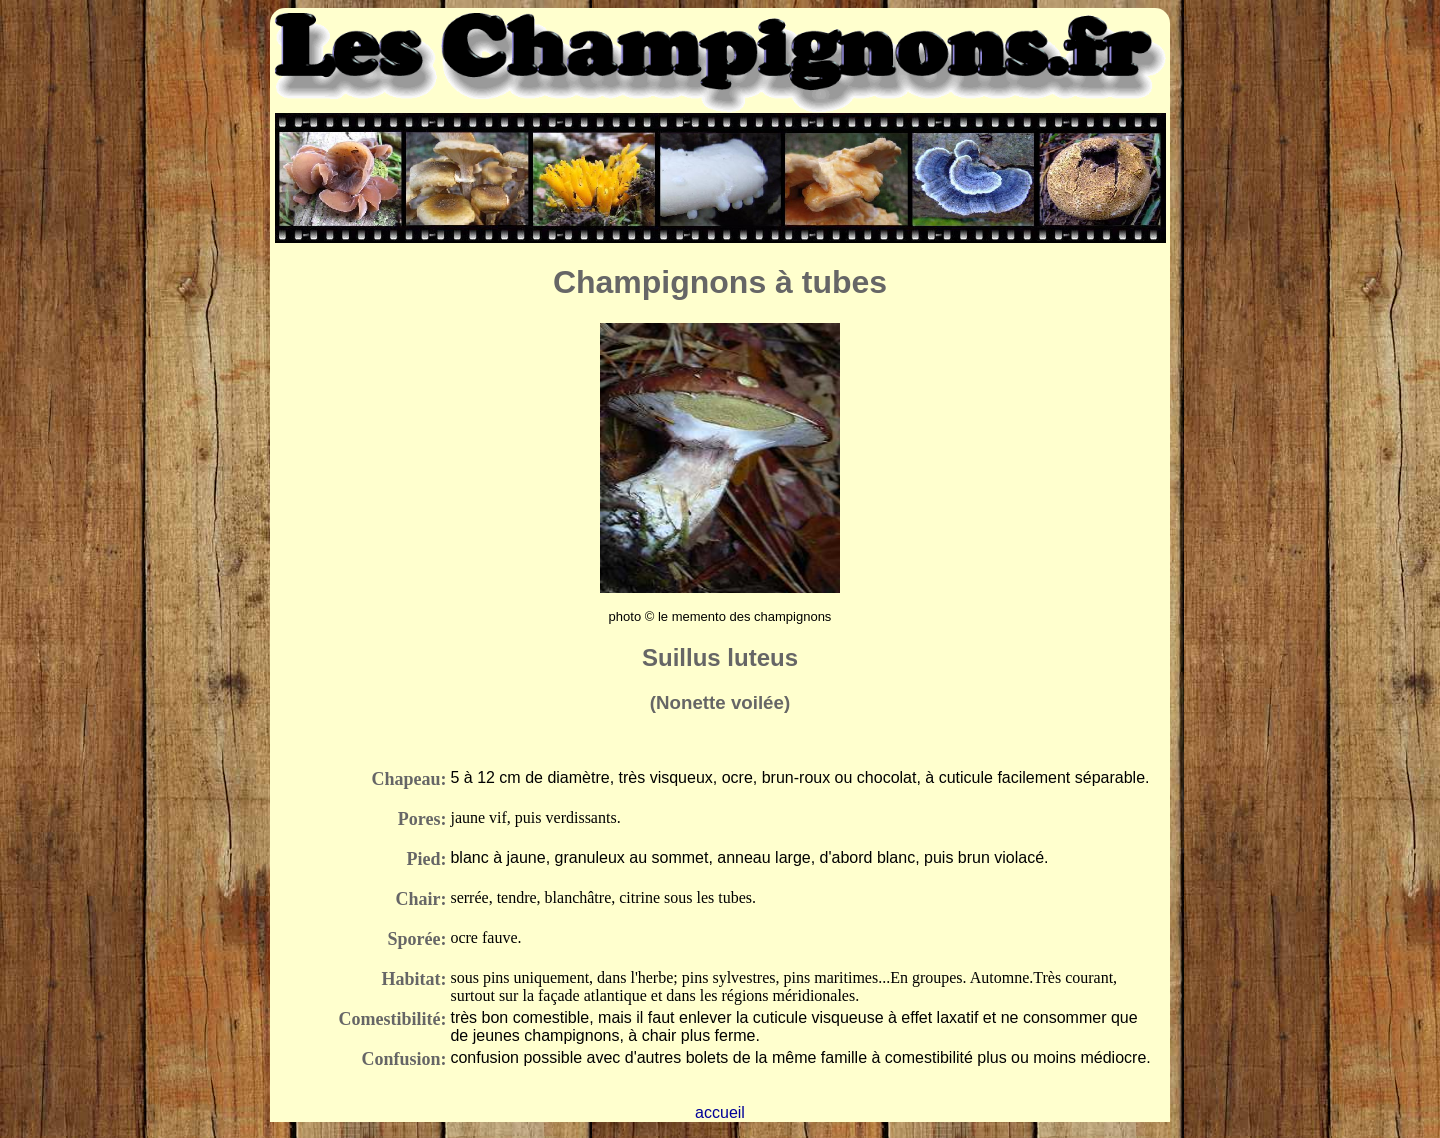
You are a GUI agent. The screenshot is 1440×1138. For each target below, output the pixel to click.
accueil (720, 1112)
